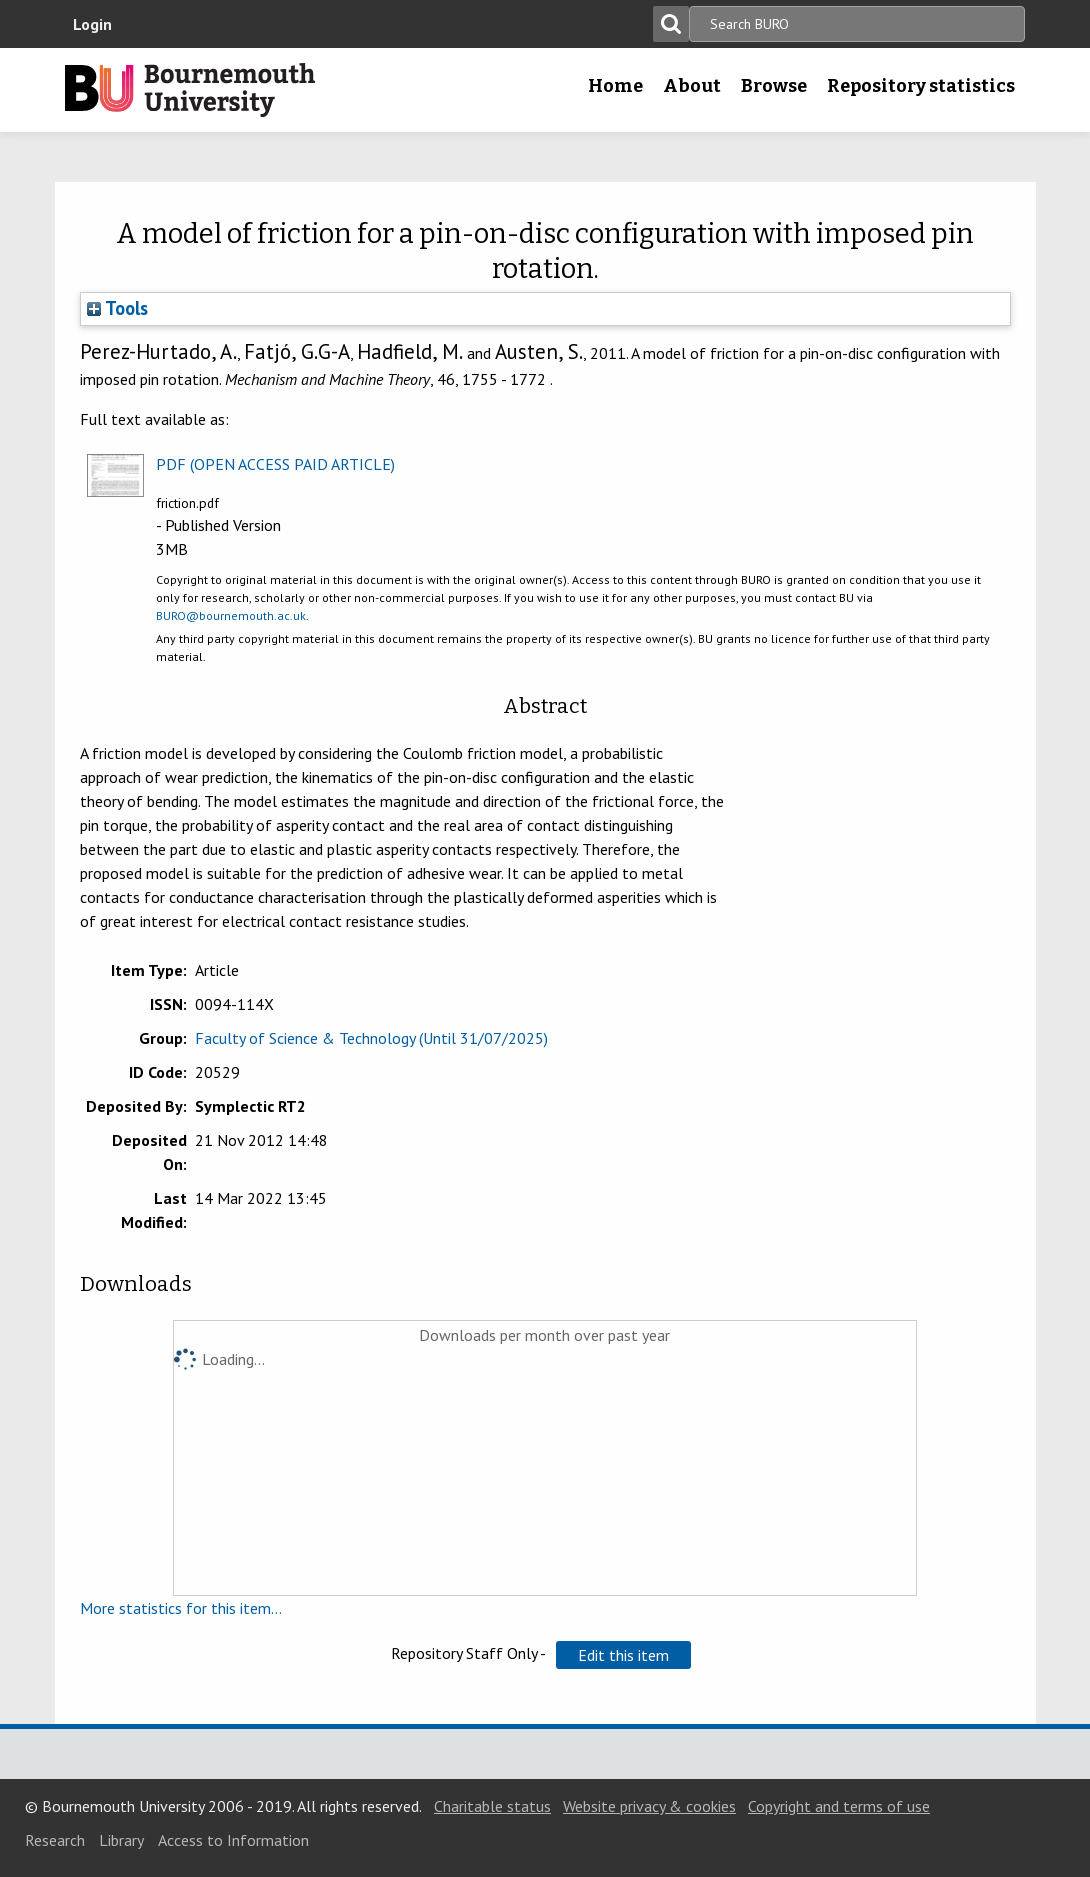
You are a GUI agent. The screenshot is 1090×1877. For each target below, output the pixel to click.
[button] (623, 1655)
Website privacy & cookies (649, 1806)
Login (92, 24)
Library (121, 1840)
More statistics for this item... (181, 1608)
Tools (117, 308)
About (692, 86)
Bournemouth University (190, 90)
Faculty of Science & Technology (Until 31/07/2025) (371, 1038)
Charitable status (492, 1806)
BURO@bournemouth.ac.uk (231, 615)
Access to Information (233, 1840)
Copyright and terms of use (839, 1806)
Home (615, 86)
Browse (774, 86)
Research (55, 1840)
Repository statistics (921, 86)
